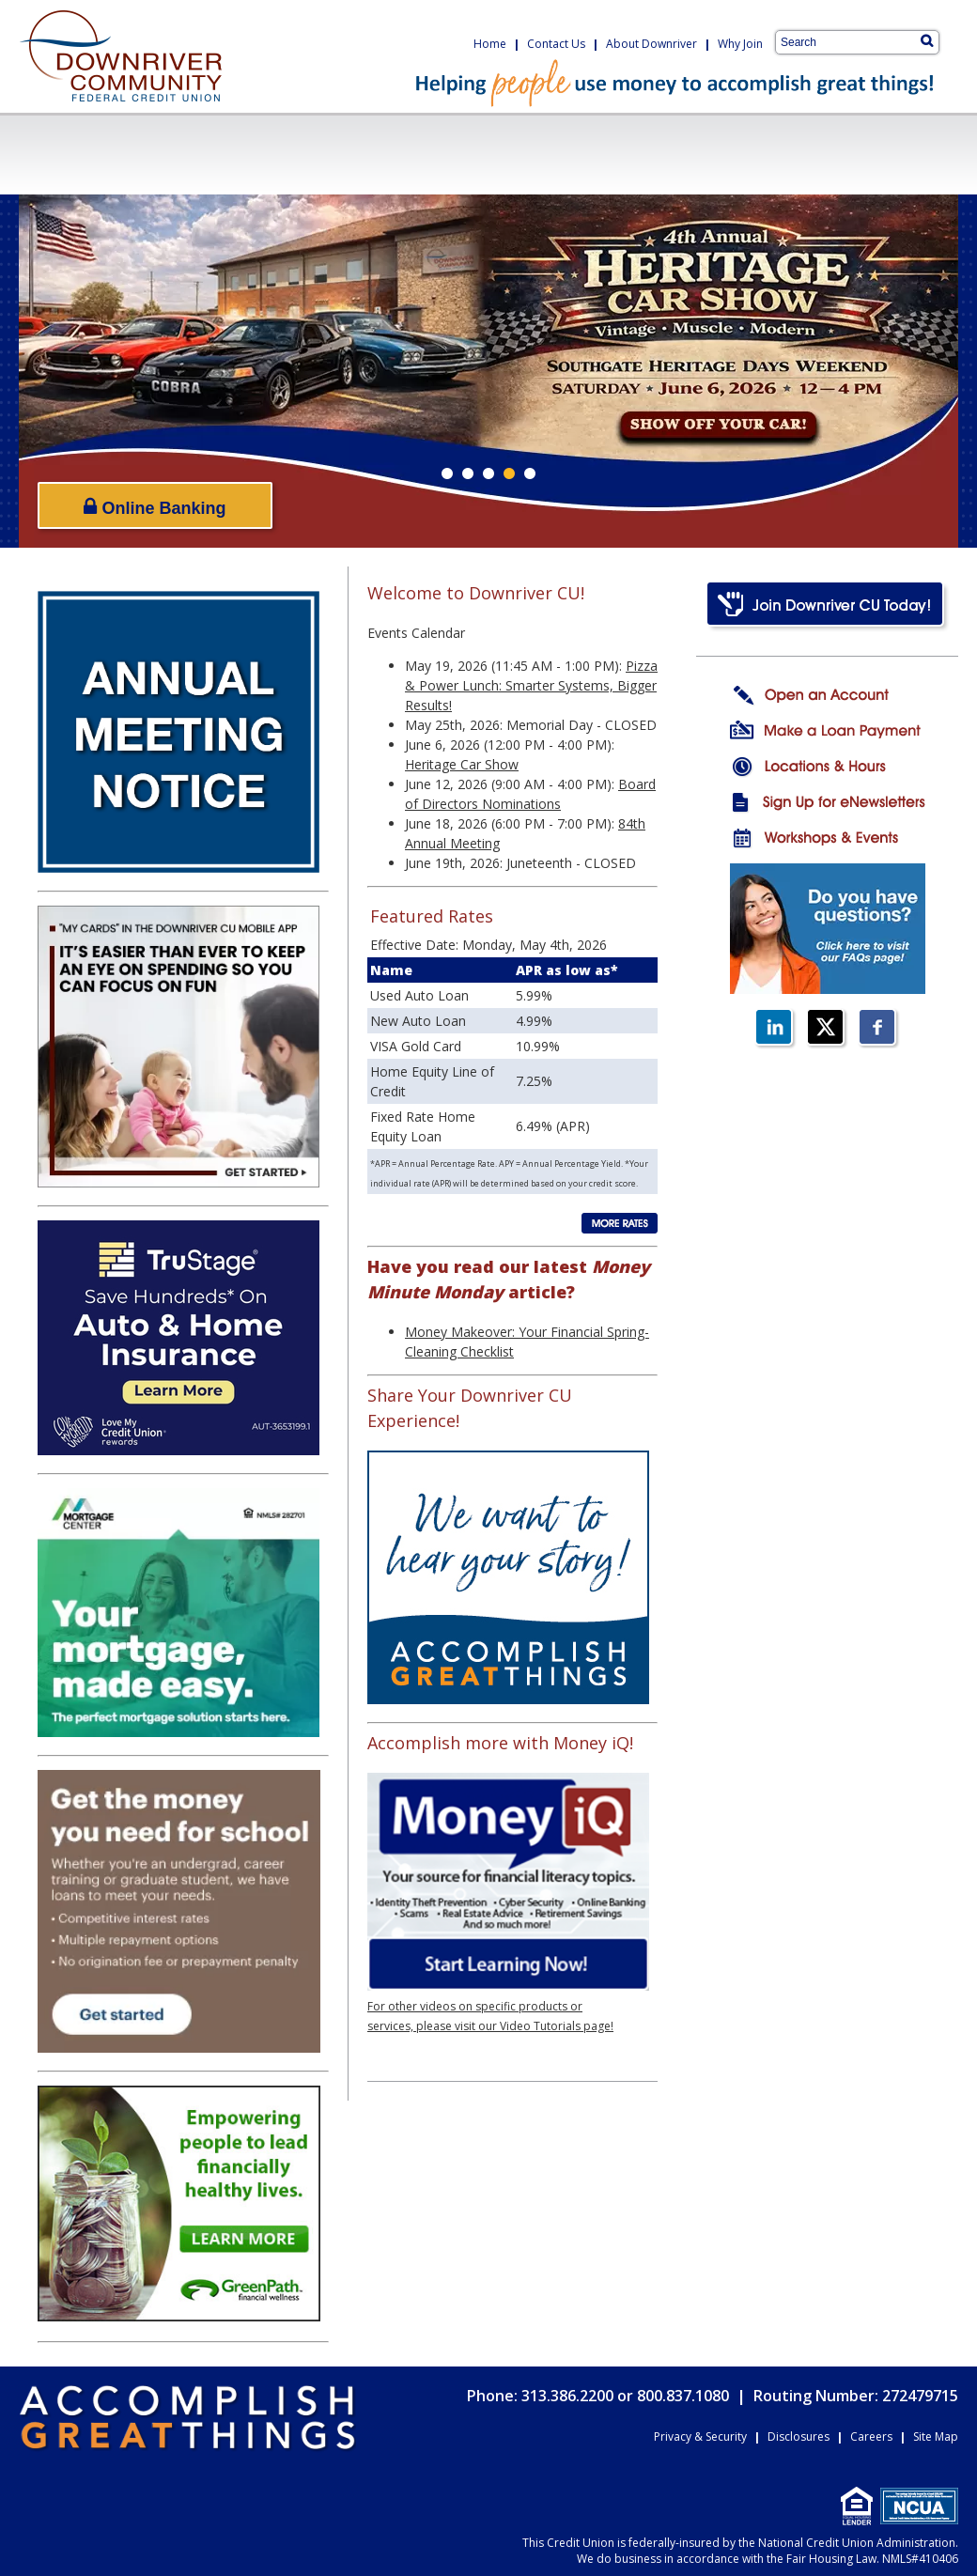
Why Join (740, 44)
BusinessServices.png (508, 153)
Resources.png (869, 153)
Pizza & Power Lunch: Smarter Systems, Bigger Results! (531, 685)
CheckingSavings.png (118, 153)
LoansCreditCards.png (316, 153)
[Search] (926, 40)
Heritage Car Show (462, 764)
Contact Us (556, 44)
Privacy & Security (700, 2436)
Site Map (935, 2436)
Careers (871, 2436)
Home (489, 44)
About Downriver (651, 44)
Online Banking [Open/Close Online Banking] (154, 507)
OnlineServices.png (690, 153)
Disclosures (799, 2436)
